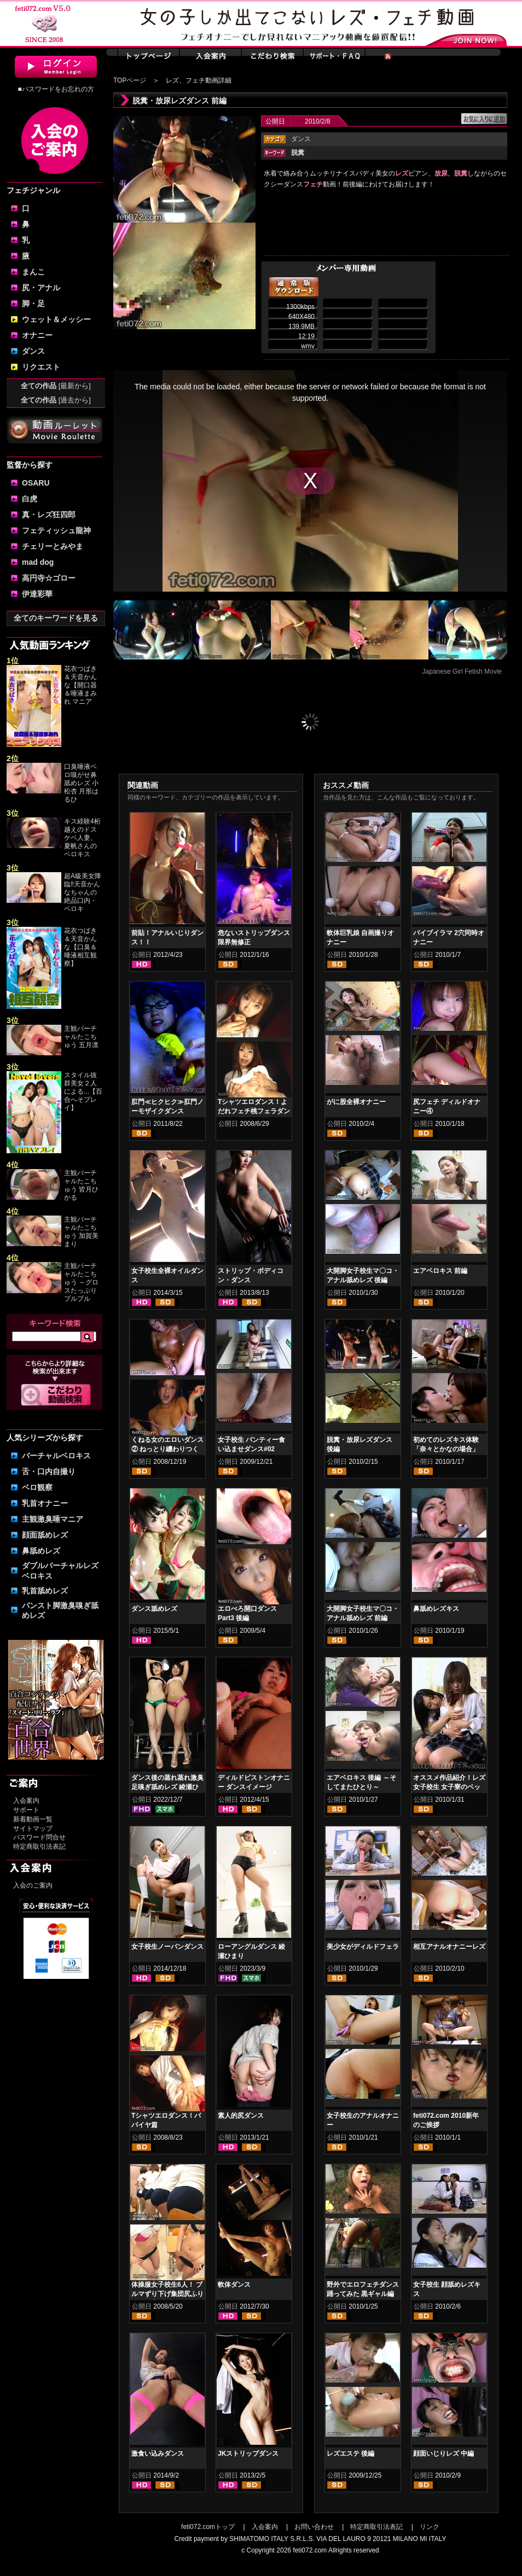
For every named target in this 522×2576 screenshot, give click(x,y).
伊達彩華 (37, 593)
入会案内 (26, 1800)
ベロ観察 (37, 1487)
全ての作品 (56, 386)
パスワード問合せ (39, 1837)
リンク (429, 2527)
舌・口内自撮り (49, 1471)
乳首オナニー (45, 1503)
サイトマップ (33, 1828)
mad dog (38, 562)
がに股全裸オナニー (356, 1102)
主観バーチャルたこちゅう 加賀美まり (81, 1232)
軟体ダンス (234, 2284)
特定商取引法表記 (39, 1846)
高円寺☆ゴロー (49, 578)
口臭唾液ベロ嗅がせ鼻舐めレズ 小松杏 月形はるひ (81, 783)
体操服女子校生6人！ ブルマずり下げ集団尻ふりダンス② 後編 (167, 2294)
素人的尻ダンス (241, 2115)
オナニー (37, 335)
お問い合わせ (314, 2527)
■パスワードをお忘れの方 (56, 89)
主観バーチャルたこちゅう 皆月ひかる (81, 1185)
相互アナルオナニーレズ (449, 1946)
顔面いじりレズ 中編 (443, 2453)
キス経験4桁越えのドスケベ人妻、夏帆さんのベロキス (82, 837)
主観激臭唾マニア (52, 1519)
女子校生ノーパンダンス (167, 1946)
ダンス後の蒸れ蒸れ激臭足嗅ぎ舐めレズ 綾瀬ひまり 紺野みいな (167, 1787)
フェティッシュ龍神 (56, 530)
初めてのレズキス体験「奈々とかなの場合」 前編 (446, 1449)
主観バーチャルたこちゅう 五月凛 (81, 1037)
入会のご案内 (33, 1885)
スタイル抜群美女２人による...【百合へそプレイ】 (83, 1091)
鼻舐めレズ (41, 1550)
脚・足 (33, 303)
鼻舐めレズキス (436, 1609)
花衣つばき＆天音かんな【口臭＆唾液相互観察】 (80, 947)
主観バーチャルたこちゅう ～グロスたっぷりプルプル (81, 1282)
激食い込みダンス (157, 2453)
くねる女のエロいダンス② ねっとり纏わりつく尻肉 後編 (167, 1449)
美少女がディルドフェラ (363, 1946)
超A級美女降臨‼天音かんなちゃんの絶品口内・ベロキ (82, 892)
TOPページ (129, 80)
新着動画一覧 (33, 1819)
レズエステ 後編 (350, 2453)
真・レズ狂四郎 (49, 514)
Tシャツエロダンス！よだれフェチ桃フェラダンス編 (254, 1111)
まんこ (33, 271)
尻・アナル (41, 287)
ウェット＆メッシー (56, 319)
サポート (26, 1810)
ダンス (33, 351)
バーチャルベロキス (56, 1455)
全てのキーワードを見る (56, 618)
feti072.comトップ (208, 2527)
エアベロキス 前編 (440, 1271)
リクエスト (41, 367)
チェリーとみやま (52, 546)
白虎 (29, 498)
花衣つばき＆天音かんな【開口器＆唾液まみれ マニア (80, 685)
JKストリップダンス (248, 2453)
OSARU (36, 482)
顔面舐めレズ (45, 1535)
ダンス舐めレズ (154, 1609)
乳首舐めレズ (45, 1590)
